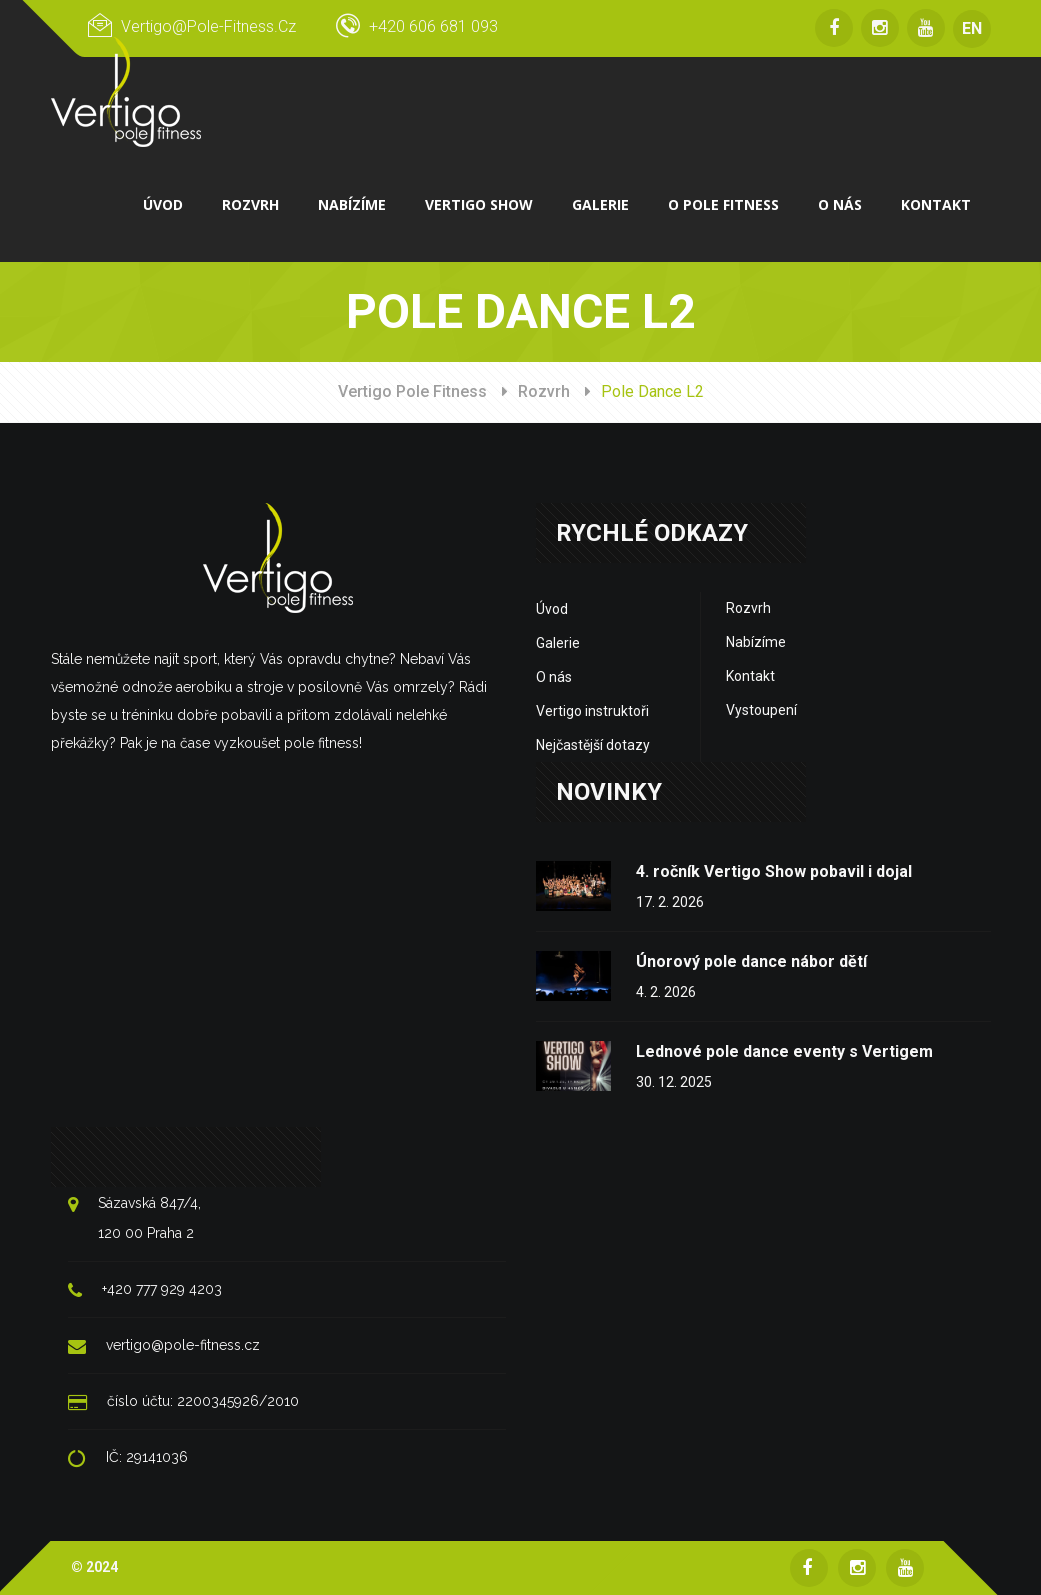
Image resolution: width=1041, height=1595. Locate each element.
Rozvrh (544, 390)
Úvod (552, 608)
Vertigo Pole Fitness (412, 390)
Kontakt (750, 675)
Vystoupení (761, 709)
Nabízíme (756, 641)
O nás (554, 676)
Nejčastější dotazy (593, 744)
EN (972, 28)
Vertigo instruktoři (592, 710)
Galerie (558, 642)
